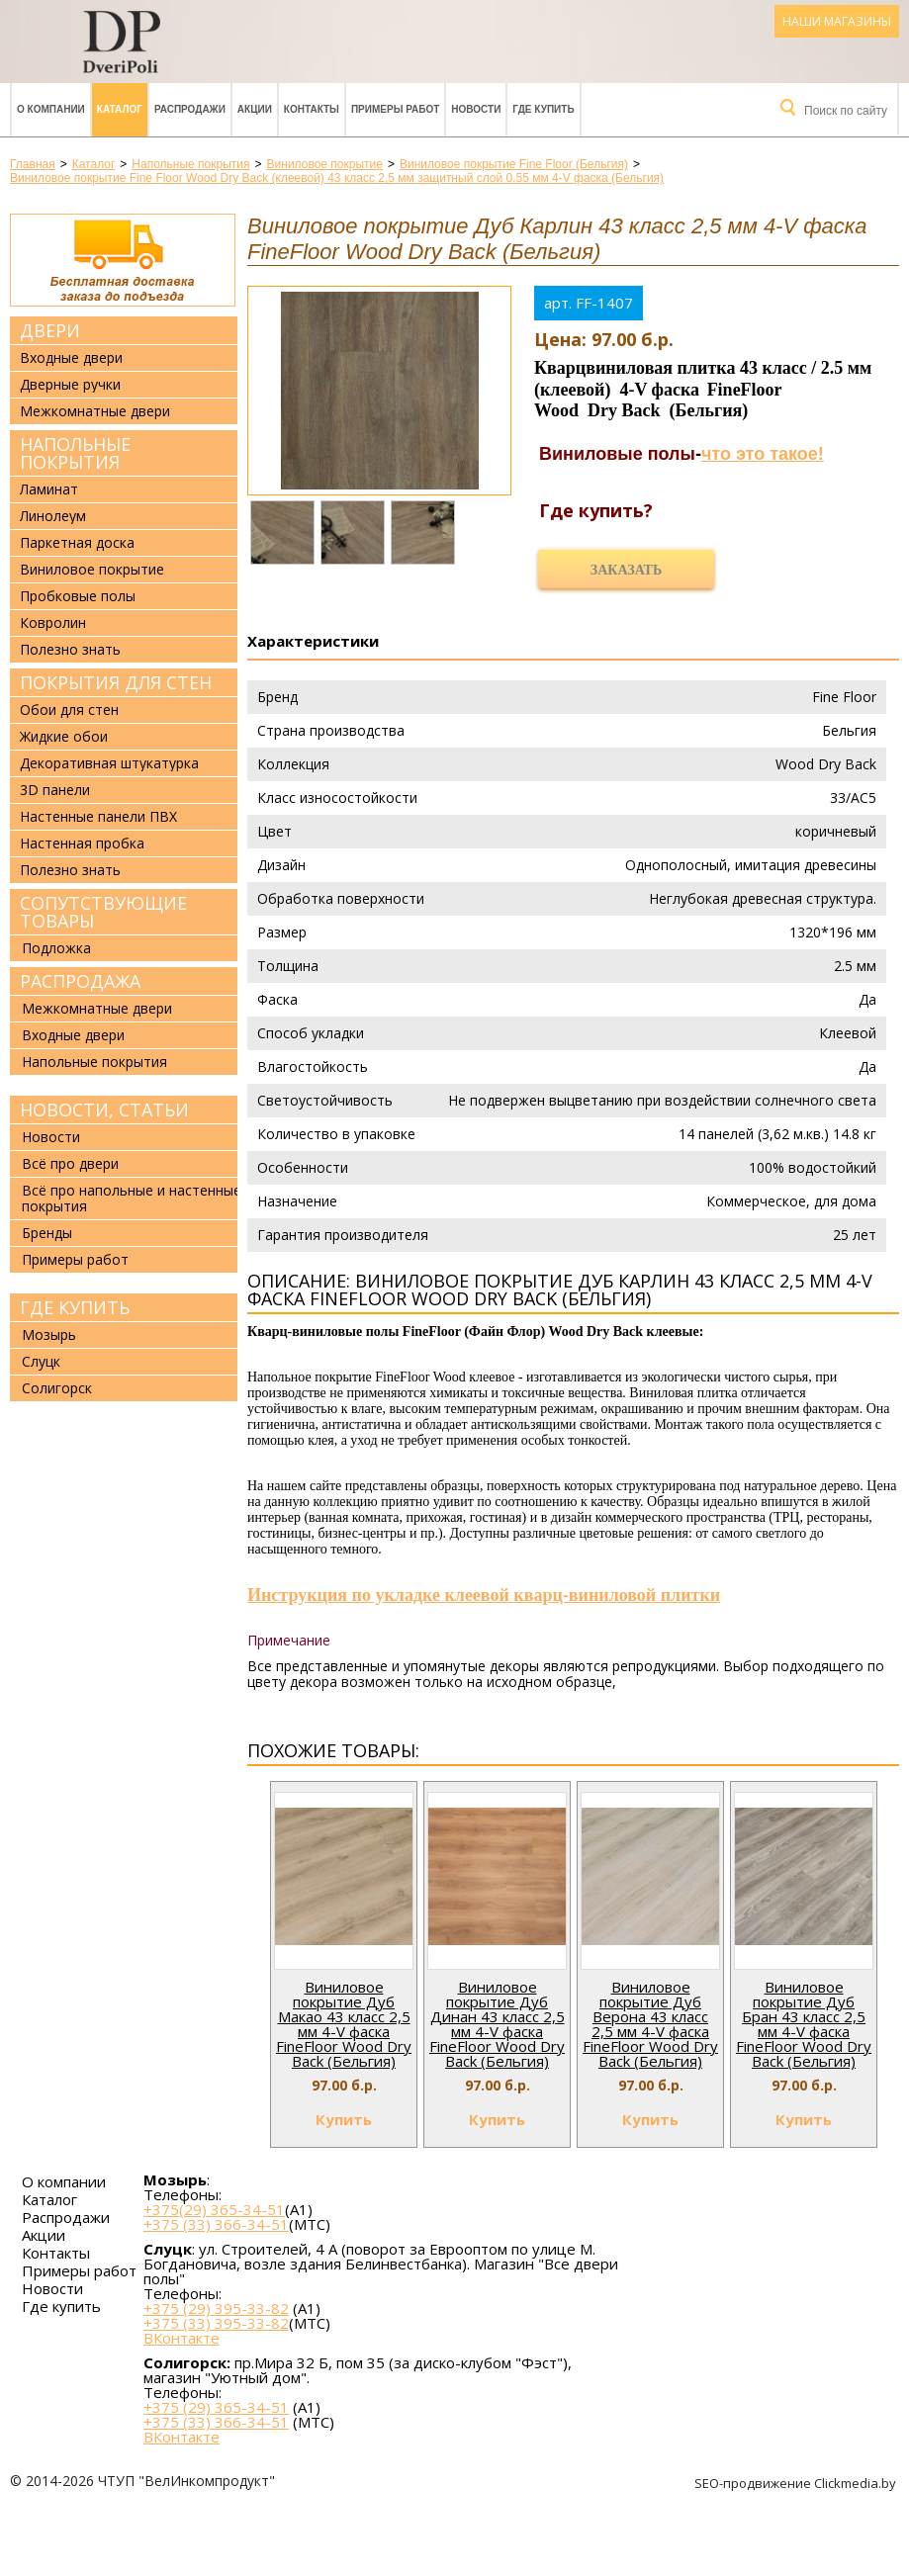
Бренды (47, 1232)
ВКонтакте (181, 2338)
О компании (51, 109)
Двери (50, 330)
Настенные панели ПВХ (98, 817)
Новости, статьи (104, 1109)
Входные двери (71, 358)
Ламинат (49, 489)
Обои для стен (69, 710)
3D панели (55, 790)
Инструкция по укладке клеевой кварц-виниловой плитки (483, 1595)
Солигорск (57, 1387)
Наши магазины (836, 21)
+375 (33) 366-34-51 (216, 2224)
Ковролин (53, 623)
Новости (475, 109)
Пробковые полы (78, 596)
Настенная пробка (82, 843)
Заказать (626, 570)
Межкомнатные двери (95, 411)
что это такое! (762, 454)
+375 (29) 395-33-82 (216, 2308)
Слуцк (41, 1361)
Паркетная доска (77, 543)
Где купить (543, 109)
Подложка (56, 947)
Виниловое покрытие (92, 569)
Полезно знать (70, 650)
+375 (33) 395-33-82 (216, 2323)
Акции (254, 109)
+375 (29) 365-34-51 (216, 2407)
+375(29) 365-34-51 (214, 2209)
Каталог (119, 109)
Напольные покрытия (75, 453)
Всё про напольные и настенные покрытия (131, 1198)
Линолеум (53, 516)
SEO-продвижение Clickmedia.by (796, 2483)
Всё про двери (70, 1163)
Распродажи (190, 109)
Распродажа (80, 981)
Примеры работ (395, 109)
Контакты (311, 109)
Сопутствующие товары (103, 912)
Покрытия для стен (116, 682)
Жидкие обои (64, 737)
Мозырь (49, 1334)
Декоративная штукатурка (109, 763)
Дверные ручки (70, 385)
